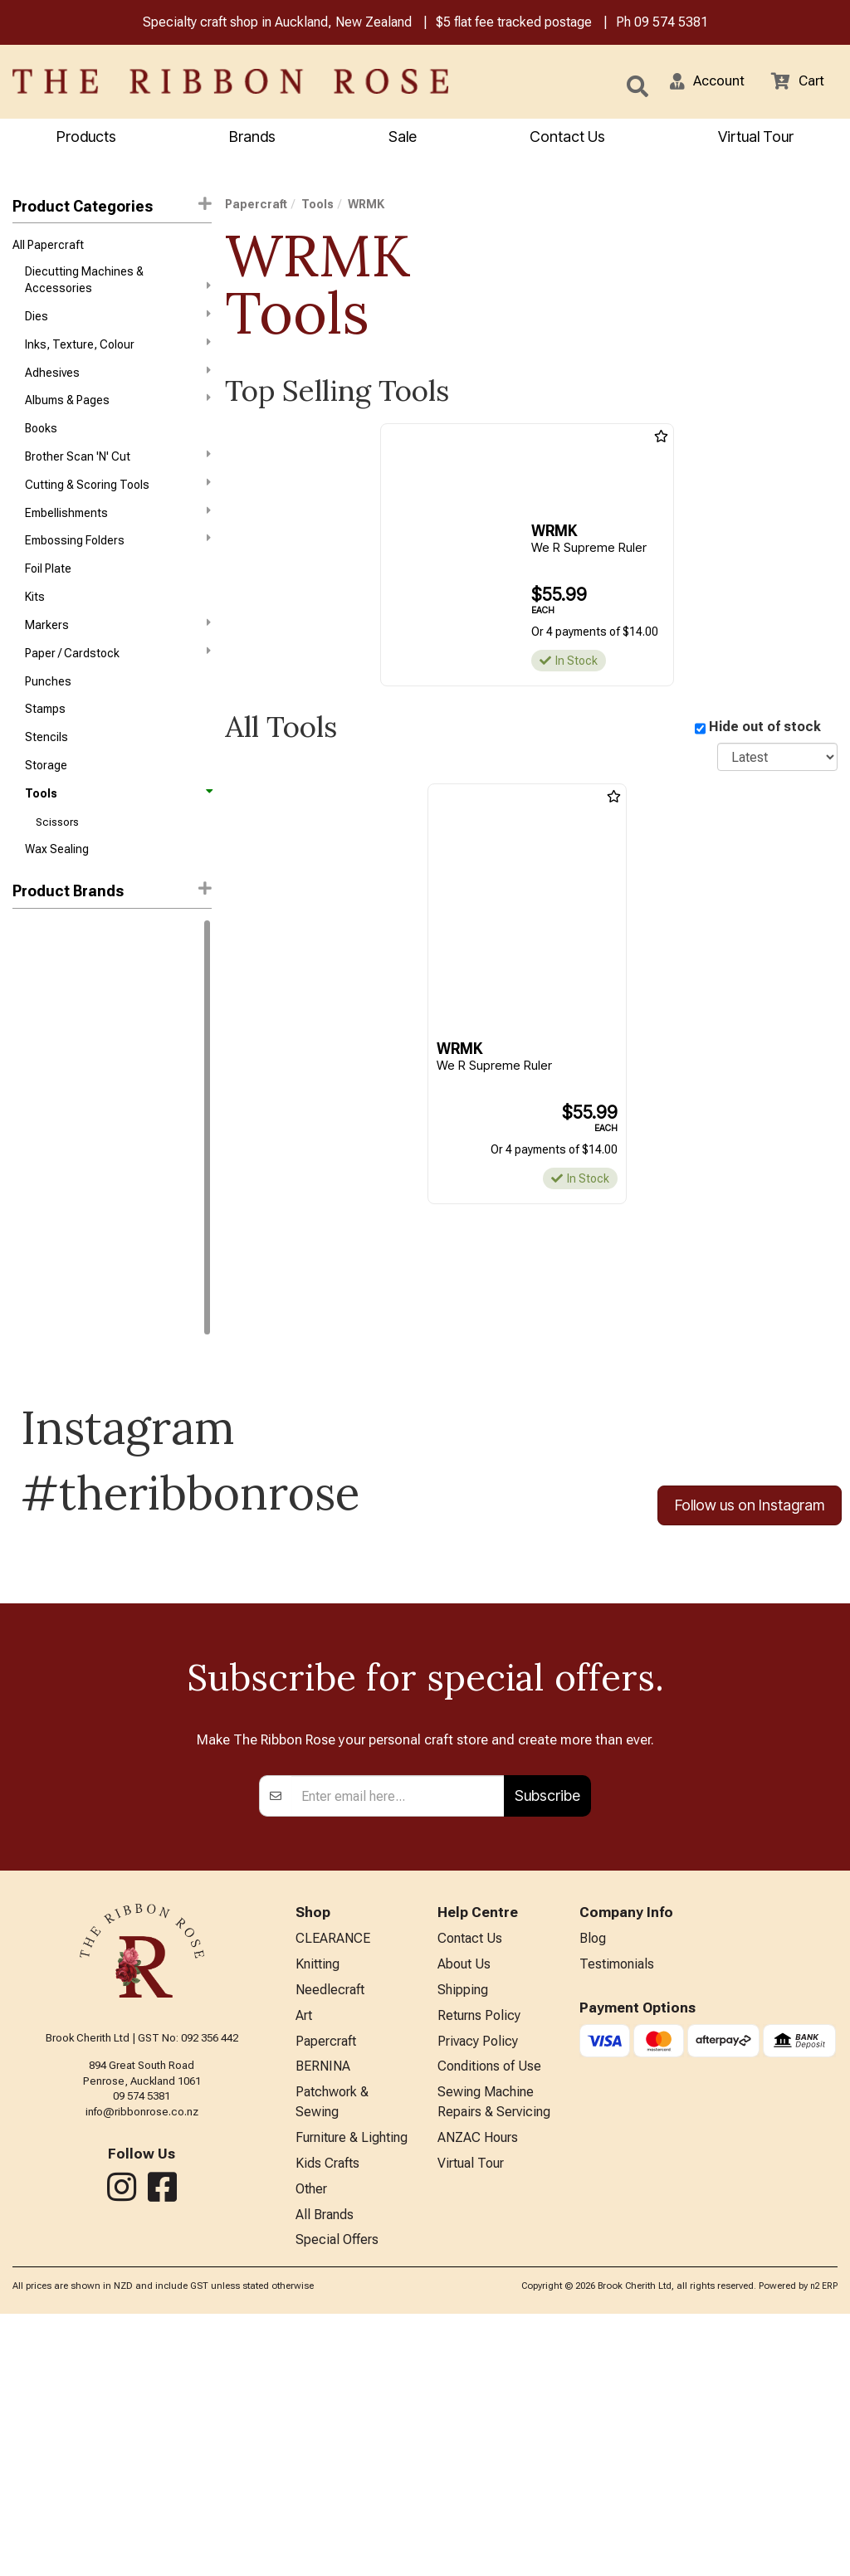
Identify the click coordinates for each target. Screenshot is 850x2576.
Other (311, 2448)
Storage (46, 795)
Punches (48, 706)
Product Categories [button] (112, 207)
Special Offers (337, 2502)
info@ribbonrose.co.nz (141, 2352)
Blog (592, 2181)
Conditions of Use (489, 2317)
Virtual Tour (756, 138)
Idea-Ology (40, 999)
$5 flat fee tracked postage (514, 24)
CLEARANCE (333, 2181)
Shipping (462, 2235)
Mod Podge (41, 1265)
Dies (118, 320)
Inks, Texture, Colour (118, 349)
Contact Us (567, 138)
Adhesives (118, 379)
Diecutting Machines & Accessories (118, 283)
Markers (118, 645)
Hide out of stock (765, 729)
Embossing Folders (118, 556)
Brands (252, 138)
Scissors (57, 854)
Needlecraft (330, 2235)
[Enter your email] (398, 2037)
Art (304, 2263)
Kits (35, 617)
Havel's (31, 1176)
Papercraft (256, 205)
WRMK (30, 1355)
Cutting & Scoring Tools (118, 497)
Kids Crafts (327, 2420)
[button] (701, 83)
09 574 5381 (671, 24)
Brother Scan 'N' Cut (118, 468)
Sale (402, 138)
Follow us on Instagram (749, 1540)
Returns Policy (478, 2263)
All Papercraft (48, 248)
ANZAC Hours (477, 2393)
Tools (118, 825)
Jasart (29, 1206)
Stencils (46, 765)
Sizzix (28, 1059)
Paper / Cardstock (118, 675)
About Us (464, 2208)
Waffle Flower (47, 1118)
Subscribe (547, 2037)
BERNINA (323, 2317)
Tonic (27, 1088)
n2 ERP (824, 2549)
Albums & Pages (118, 409)
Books (41, 439)
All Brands (325, 2475)
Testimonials (616, 2208)
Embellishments (118, 527)
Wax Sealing (57, 883)
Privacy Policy (477, 2290)
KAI (20, 1029)
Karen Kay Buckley (59, 1236)
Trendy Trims (46, 1325)
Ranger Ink (39, 969)
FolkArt (30, 1147)
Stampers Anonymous (70, 1295)
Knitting (318, 2208)
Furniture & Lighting (352, 2393)
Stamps (45, 736)
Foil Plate (48, 587)
